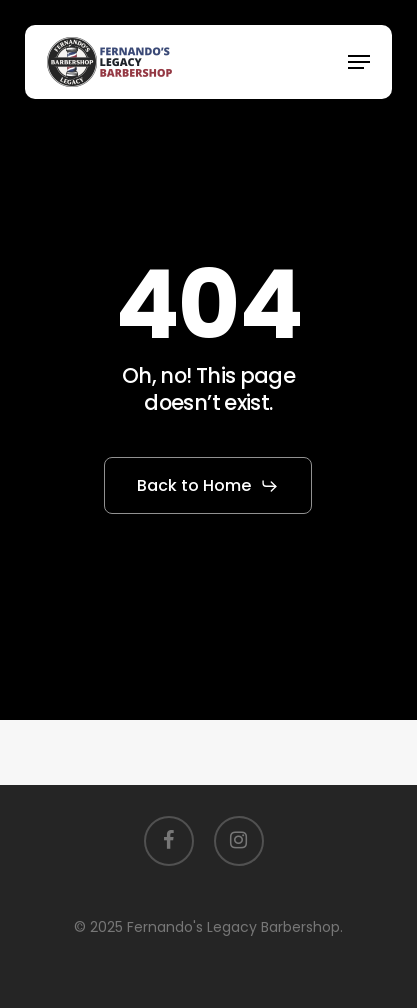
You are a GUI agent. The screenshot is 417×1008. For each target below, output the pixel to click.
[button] (359, 62)
